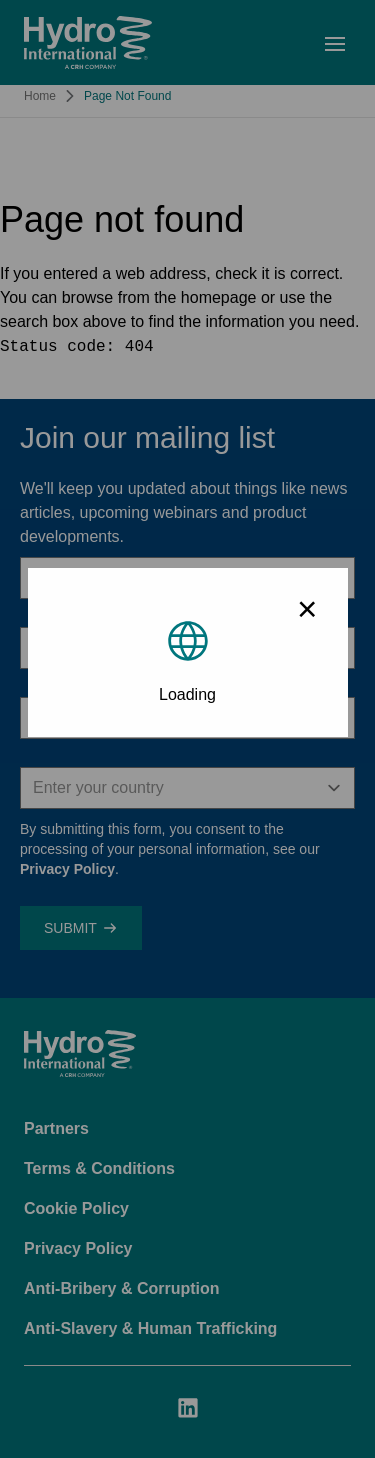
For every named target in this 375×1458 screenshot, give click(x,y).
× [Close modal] (307, 608)
